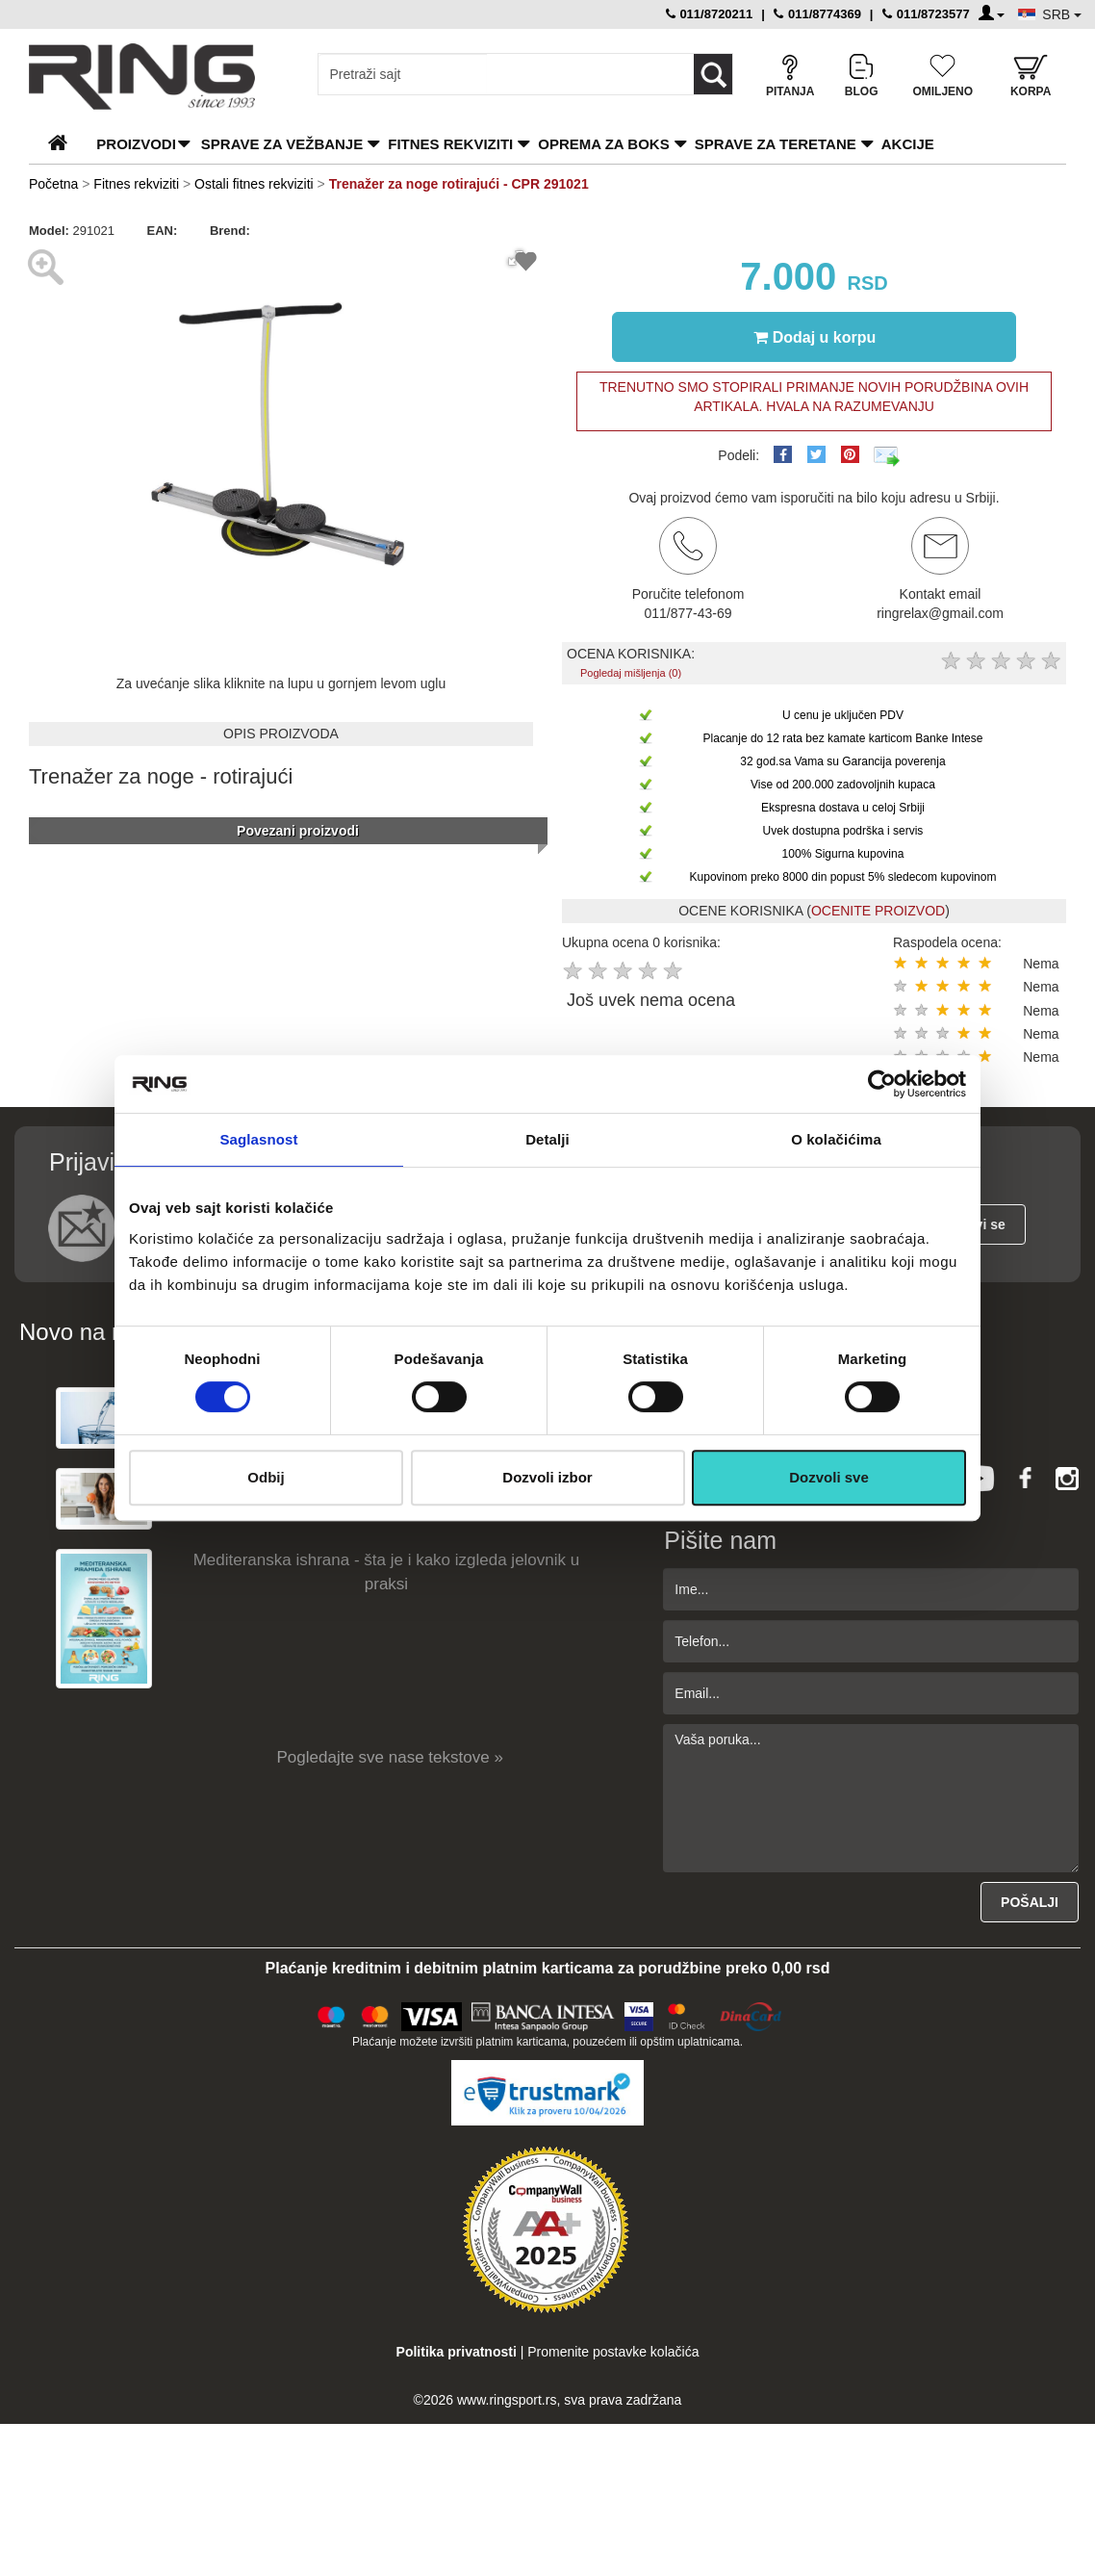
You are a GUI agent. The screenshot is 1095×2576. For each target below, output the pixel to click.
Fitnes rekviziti (450, 144)
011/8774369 (817, 14)
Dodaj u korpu (815, 337)
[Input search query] (402, 74)
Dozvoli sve (829, 1477)
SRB (1062, 14)
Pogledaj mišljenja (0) (630, 673)
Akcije (907, 144)
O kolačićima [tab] (836, 1139)
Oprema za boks (603, 144)
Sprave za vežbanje (282, 144)
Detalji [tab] (547, 1139)
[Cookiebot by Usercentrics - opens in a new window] (882, 1083)
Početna (53, 184)
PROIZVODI (136, 144)
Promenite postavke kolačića (613, 2351)
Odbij (265, 1477)
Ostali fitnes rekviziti (254, 184)
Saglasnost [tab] (258, 1139)
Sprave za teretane (775, 144)
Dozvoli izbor (547, 1477)
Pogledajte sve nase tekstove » (390, 1757)
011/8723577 (926, 14)
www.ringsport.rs (506, 2400)
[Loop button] (713, 74)
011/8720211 (709, 14)
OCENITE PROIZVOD (878, 910)
